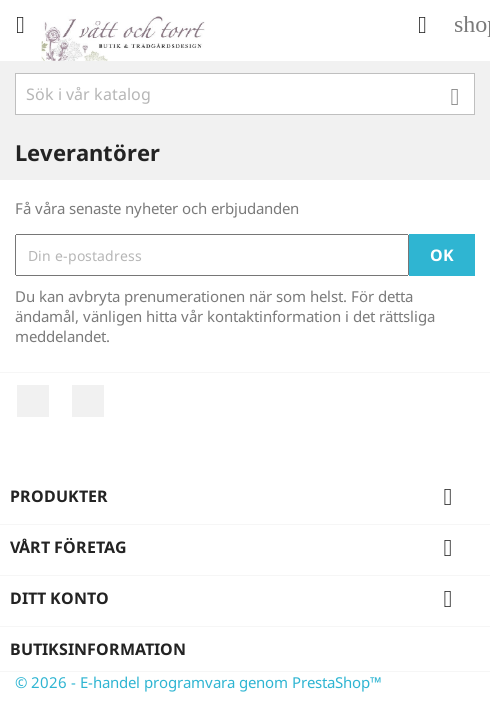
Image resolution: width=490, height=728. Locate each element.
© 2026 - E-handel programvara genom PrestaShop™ (198, 682)
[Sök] (245, 94)
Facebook (33, 401)
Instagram (88, 401)
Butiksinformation (98, 649)
